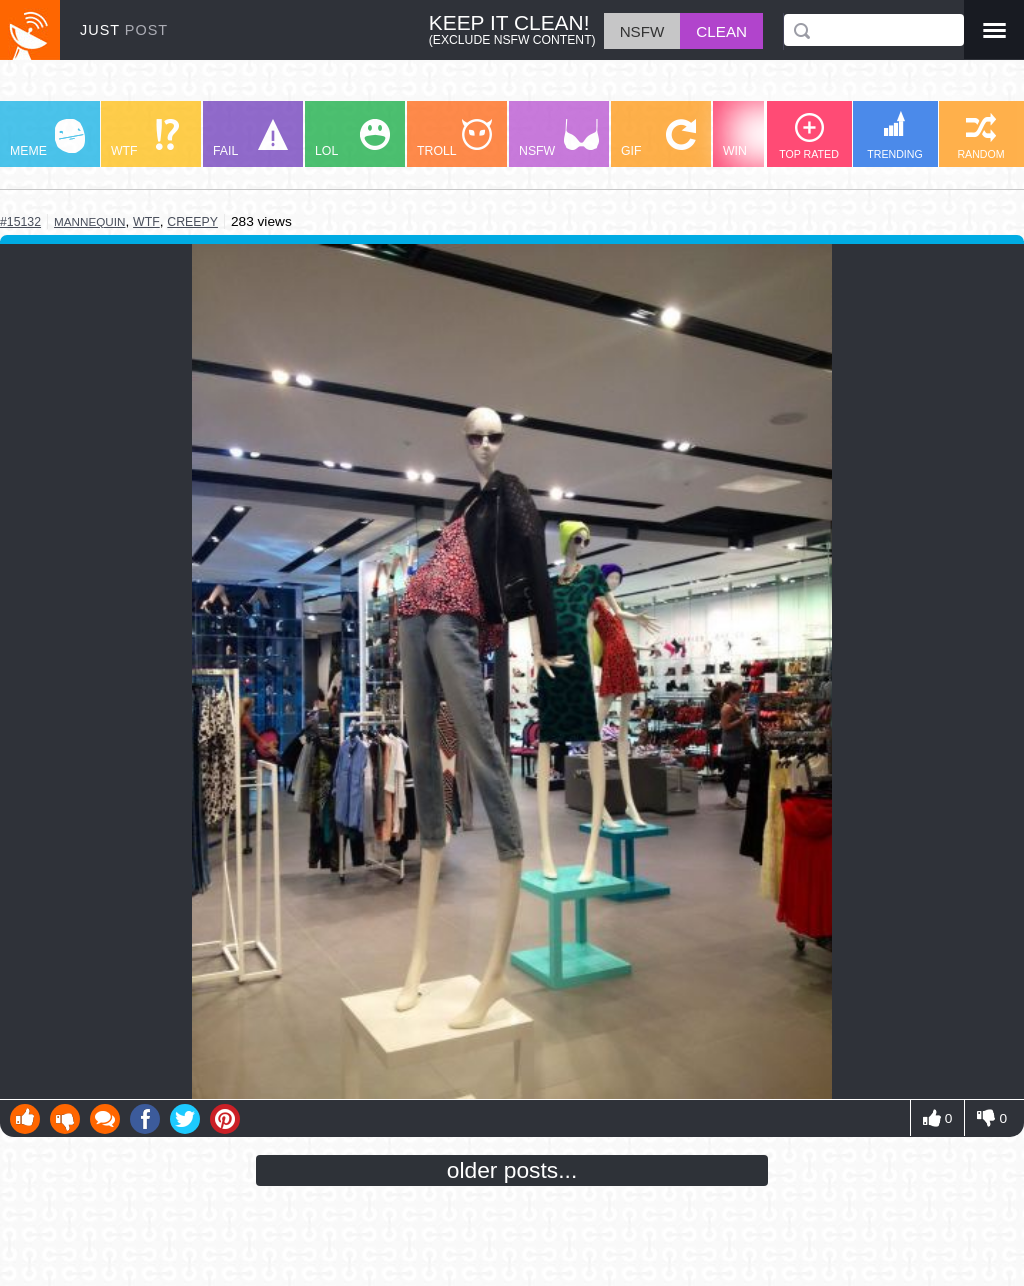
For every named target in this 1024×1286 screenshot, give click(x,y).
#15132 (20, 222)
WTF (145, 138)
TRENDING (895, 135)
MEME (47, 138)
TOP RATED (809, 136)
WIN (761, 138)
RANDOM (980, 136)
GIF (658, 138)
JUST (124, 30)
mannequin (89, 221)
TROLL (454, 138)
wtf (146, 222)
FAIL (250, 138)
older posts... (512, 1170)
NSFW (559, 138)
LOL (352, 138)
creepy (192, 222)
